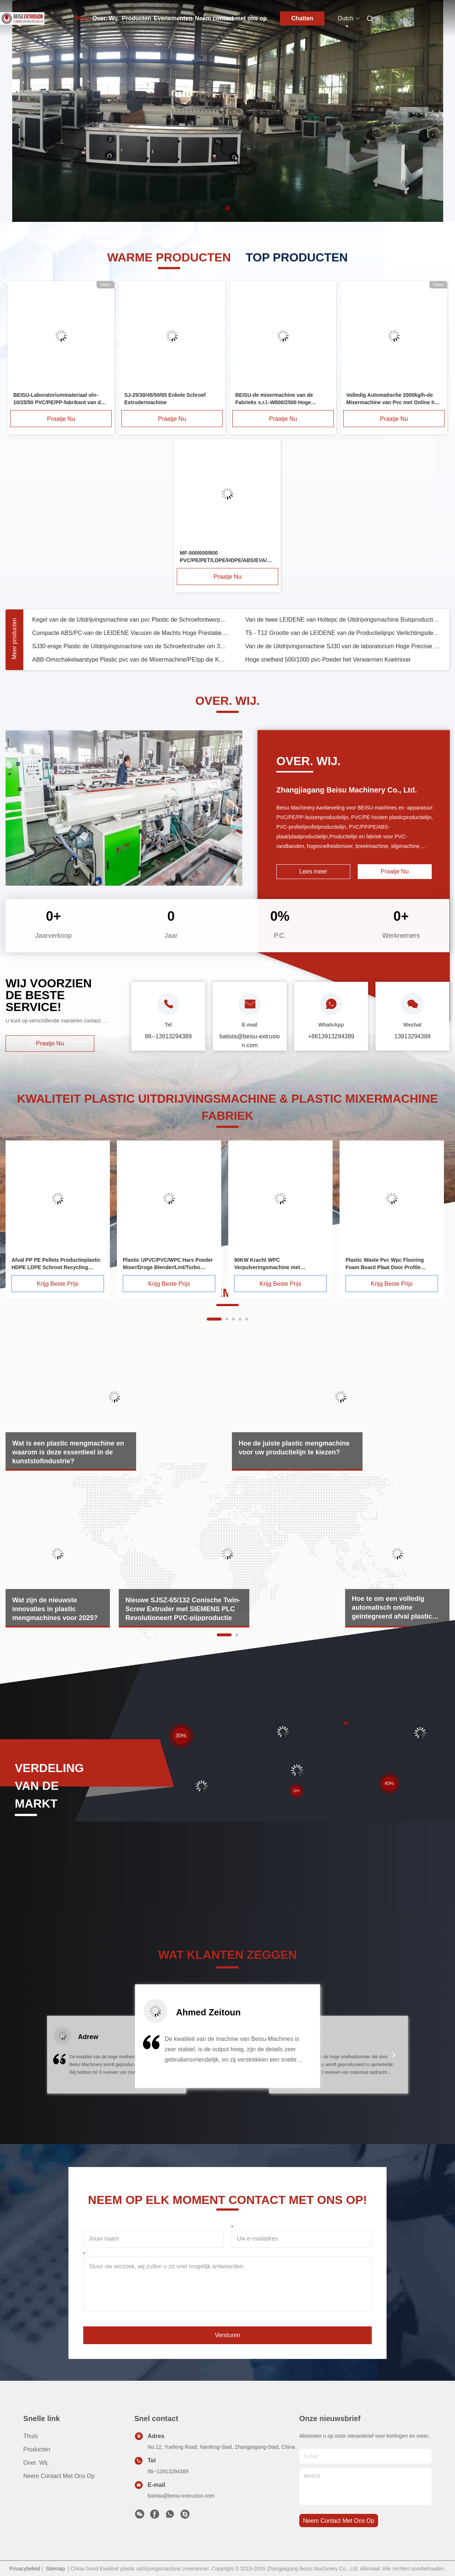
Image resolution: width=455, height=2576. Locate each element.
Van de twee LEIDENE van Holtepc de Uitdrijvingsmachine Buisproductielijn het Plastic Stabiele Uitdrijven (343, 619)
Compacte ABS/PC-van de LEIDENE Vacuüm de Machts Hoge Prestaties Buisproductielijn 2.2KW (130, 633)
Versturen (227, 2335)
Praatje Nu (61, 419)
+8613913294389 (331, 1036)
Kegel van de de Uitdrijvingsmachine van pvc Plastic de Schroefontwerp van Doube (130, 619)
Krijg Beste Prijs (58, 1284)
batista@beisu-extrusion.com (181, 2496)
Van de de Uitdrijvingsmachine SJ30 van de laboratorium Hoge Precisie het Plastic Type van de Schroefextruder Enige (343, 646)
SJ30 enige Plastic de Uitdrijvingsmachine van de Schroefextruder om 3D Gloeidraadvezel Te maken (130, 646)
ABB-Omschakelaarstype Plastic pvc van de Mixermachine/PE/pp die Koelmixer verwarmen (130, 659)
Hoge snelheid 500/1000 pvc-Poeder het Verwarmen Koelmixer (328, 659)
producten (36, 2449)
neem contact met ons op (338, 2521)
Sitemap (55, 2569)
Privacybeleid (24, 2569)
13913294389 (412, 1036)
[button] (61, 2059)
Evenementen (173, 18)
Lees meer (313, 871)
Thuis (82, 18)
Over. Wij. (105, 18)
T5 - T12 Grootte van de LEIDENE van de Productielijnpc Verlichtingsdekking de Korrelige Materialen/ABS (343, 633)
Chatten (302, 18)
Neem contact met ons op (231, 18)
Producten (136, 18)
